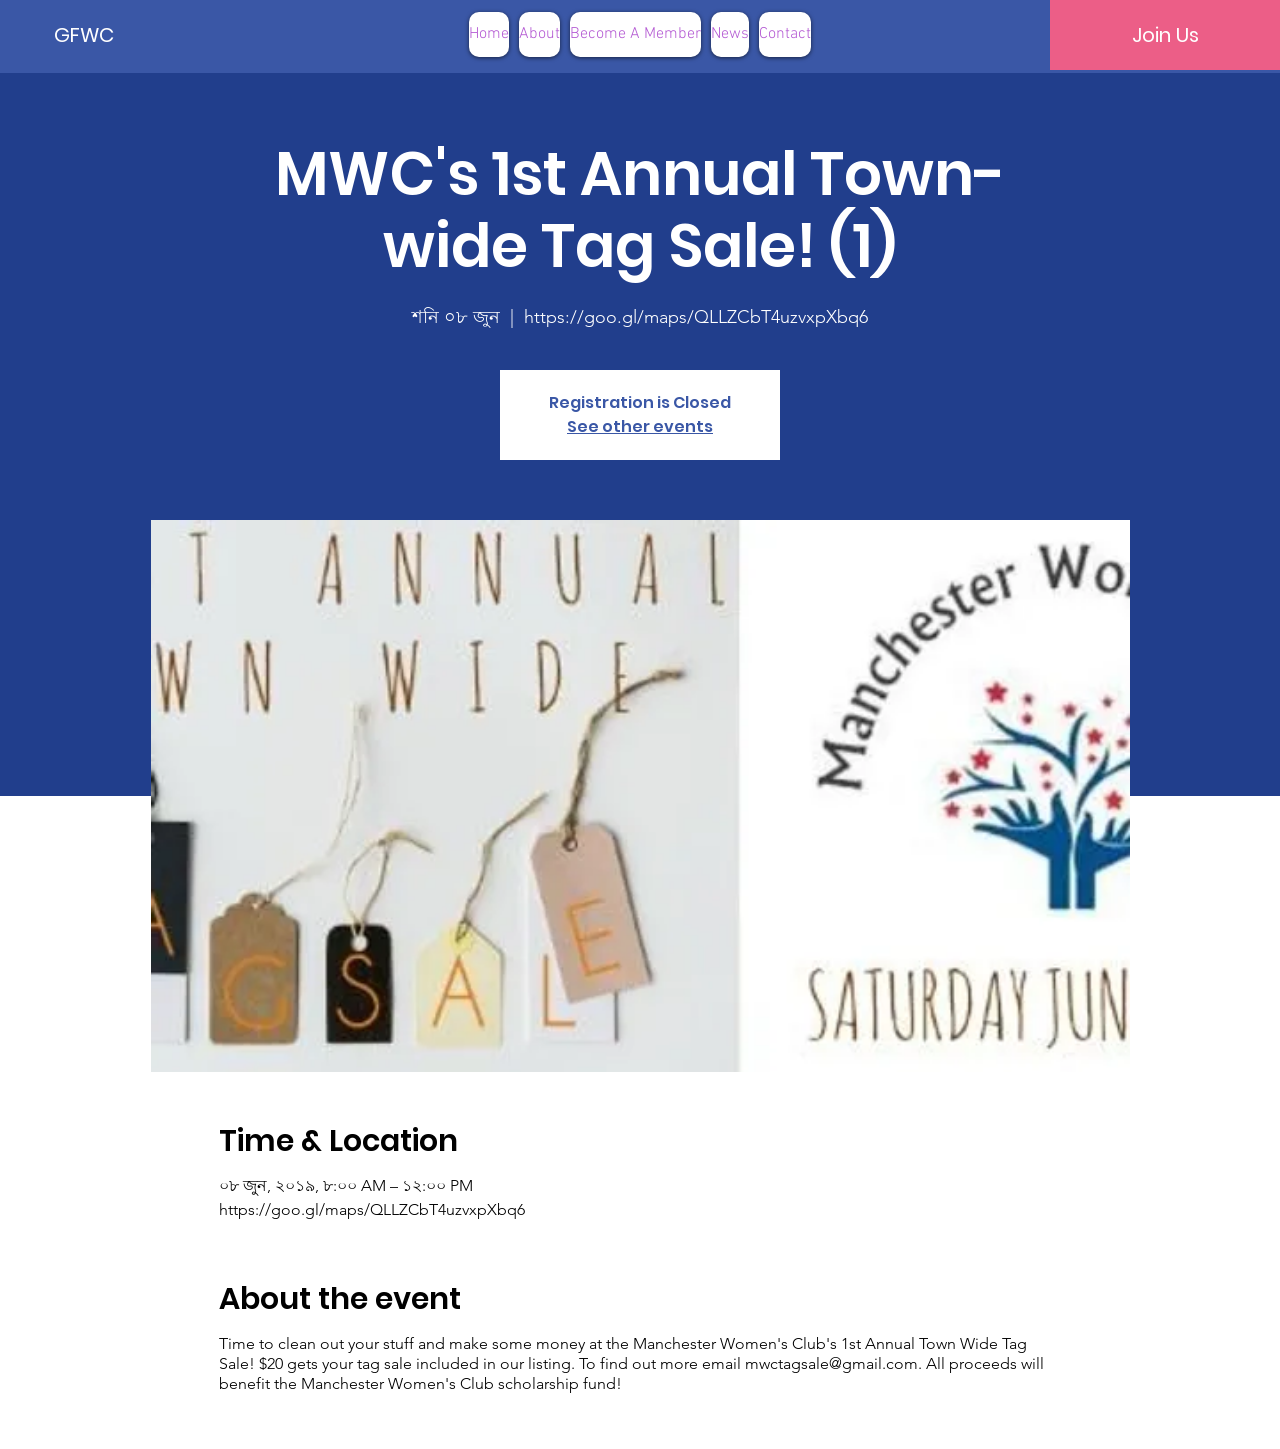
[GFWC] (122, 35)
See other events (640, 426)
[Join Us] (1165, 35)
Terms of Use (741, 1418)
